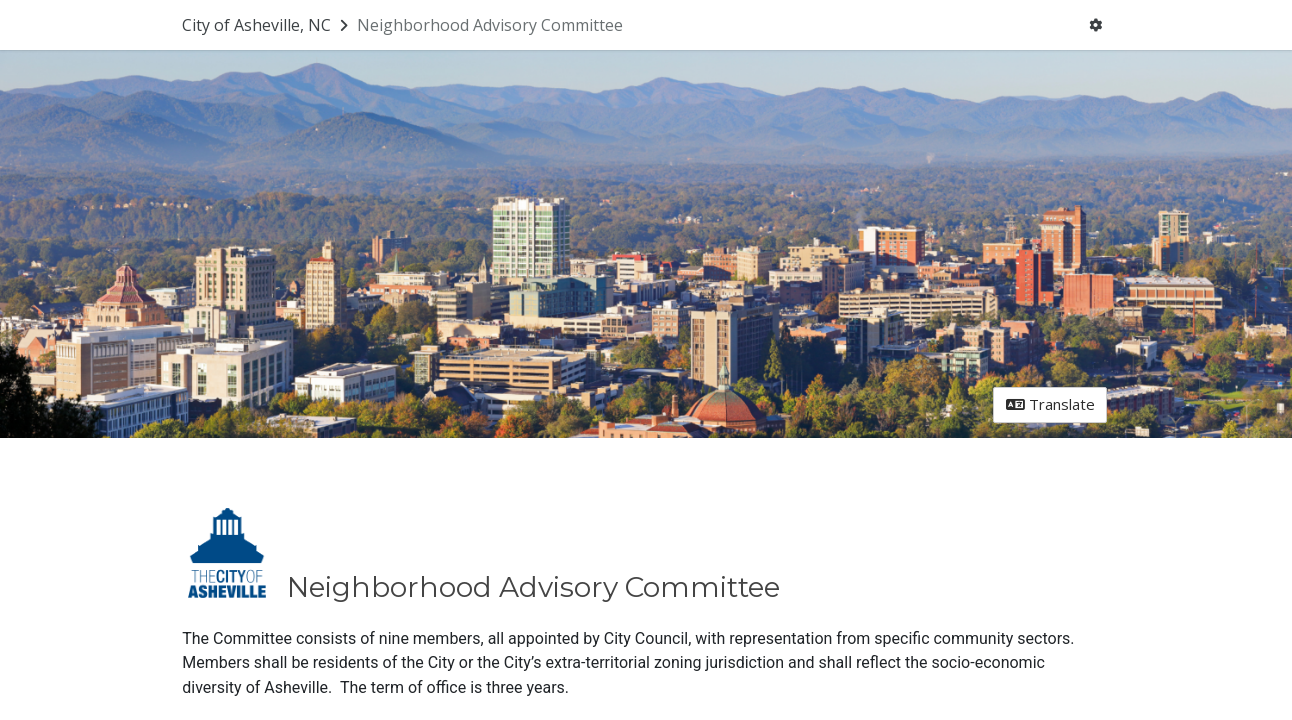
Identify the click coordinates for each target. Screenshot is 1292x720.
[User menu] (1096, 25)
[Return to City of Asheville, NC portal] (267, 25)
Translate (1050, 404)
